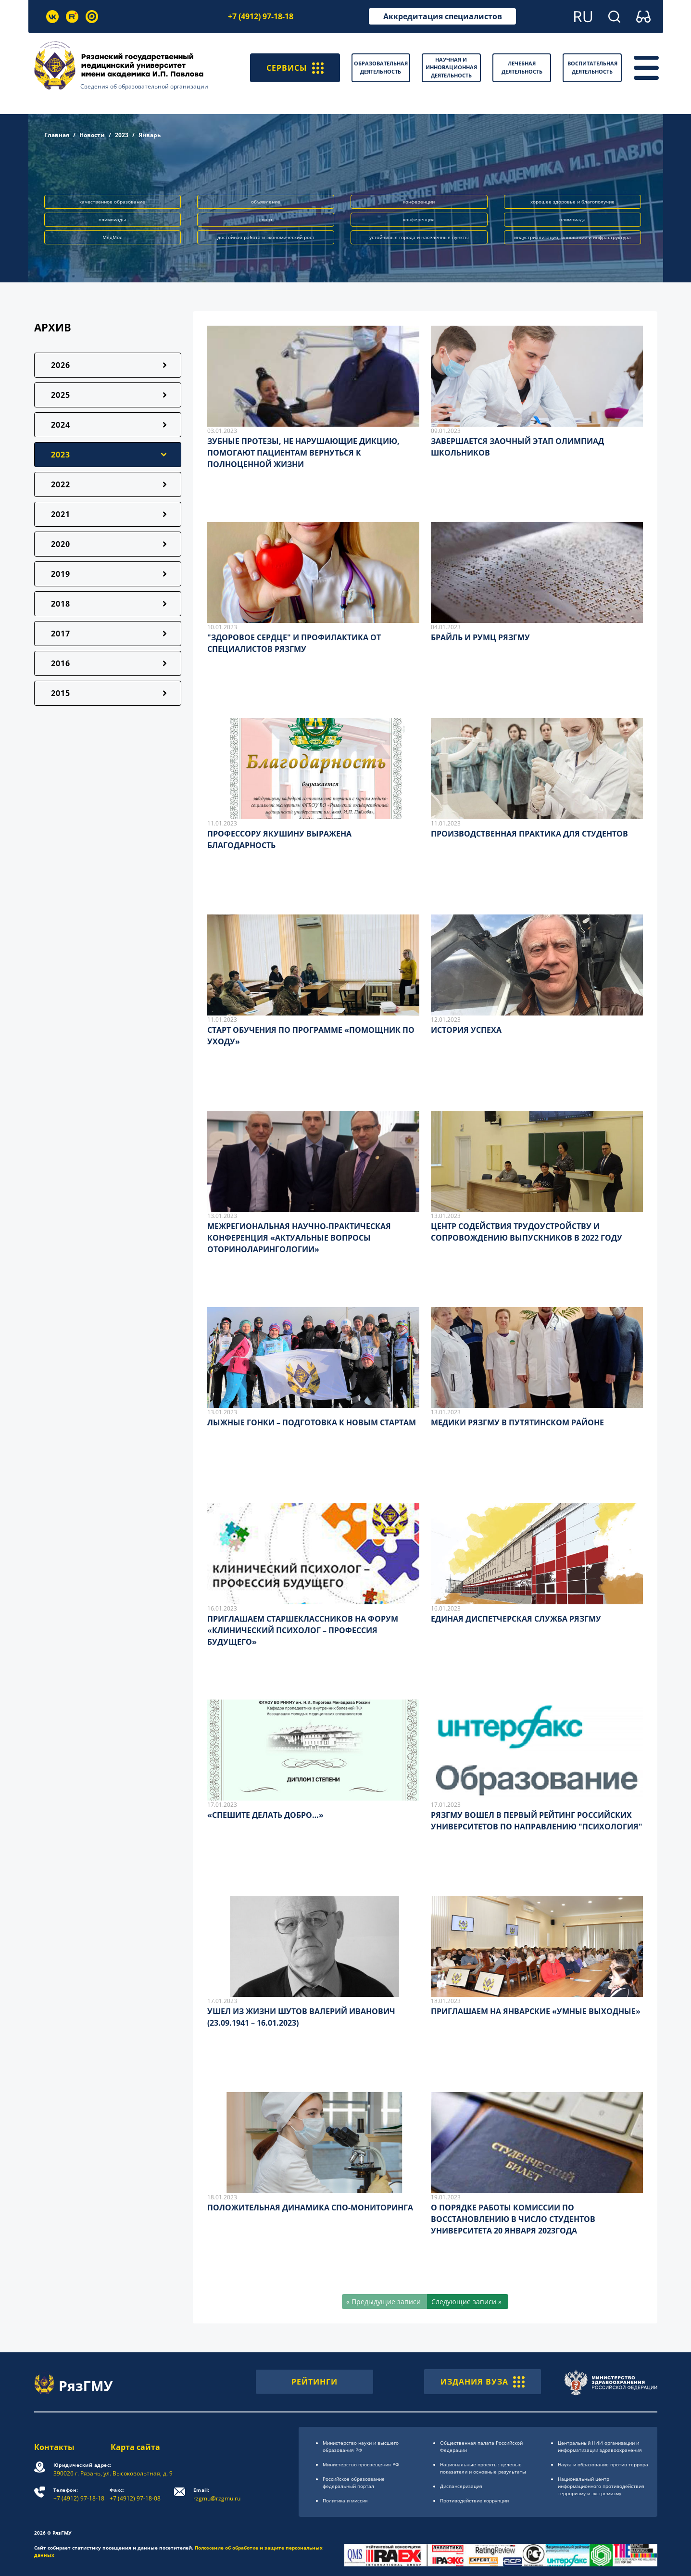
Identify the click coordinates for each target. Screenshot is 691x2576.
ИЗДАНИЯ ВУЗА (482, 2381)
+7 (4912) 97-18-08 (135, 2494)
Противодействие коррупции (474, 2500)
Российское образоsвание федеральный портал (354, 2482)
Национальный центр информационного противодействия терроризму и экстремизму (601, 2486)
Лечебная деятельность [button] (522, 67)
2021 (60, 514)
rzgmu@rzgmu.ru (216, 2494)
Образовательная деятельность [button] (381, 67)
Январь (149, 135)
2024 (60, 424)
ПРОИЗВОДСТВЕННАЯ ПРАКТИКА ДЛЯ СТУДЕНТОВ (529, 833)
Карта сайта (135, 2447)
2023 (121, 135)
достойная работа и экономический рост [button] (265, 237)
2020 (60, 544)
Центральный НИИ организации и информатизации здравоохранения (600, 2446)
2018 (60, 603)
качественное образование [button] (112, 201)
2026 (60, 365)
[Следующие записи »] (467, 2301)
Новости (92, 135)
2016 (60, 663)
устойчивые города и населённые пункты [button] (419, 237)
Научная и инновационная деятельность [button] (451, 67)
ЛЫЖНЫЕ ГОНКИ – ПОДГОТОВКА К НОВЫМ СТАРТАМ (311, 1422)
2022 (60, 484)
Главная (56, 135)
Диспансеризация (461, 2486)
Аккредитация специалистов (442, 16)
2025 (60, 395)
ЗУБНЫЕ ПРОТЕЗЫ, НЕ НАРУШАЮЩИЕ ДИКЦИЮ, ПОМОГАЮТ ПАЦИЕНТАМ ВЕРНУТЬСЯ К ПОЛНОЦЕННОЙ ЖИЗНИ (303, 453)
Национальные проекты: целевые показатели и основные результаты (483, 2468)
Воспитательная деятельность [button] (592, 67)
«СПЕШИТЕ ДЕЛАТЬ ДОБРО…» (265, 1815)
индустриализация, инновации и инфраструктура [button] (572, 237)
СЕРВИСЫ (295, 68)
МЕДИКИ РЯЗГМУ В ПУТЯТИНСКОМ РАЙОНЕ (517, 1422)
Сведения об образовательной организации (144, 86)
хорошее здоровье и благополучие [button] (572, 201)
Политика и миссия (345, 2500)
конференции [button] (419, 201)
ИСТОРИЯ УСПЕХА (466, 1030)
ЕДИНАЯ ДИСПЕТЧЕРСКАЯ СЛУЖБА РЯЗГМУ (516, 1618)
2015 (60, 693)
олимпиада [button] (572, 219)
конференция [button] (419, 219)
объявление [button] (265, 201)
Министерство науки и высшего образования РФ (361, 2446)
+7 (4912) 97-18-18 (260, 16)
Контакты (54, 2447)
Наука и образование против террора (603, 2464)
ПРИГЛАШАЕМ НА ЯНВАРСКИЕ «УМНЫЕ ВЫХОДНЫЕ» (536, 2011)
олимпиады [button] (112, 219)
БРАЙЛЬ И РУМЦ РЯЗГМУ (480, 637)
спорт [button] (266, 219)
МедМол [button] (112, 237)
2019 (60, 574)
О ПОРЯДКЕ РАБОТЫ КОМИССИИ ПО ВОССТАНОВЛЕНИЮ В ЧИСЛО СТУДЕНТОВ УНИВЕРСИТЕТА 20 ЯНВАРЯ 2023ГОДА (513, 2219)
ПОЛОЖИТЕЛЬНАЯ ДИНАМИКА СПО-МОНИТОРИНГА (310, 2207)
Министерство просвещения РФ (361, 2464)
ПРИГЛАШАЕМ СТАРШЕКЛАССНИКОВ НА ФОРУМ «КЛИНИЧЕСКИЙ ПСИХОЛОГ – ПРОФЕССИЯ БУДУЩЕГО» (302, 1630)
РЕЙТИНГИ (314, 2381)
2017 (60, 633)
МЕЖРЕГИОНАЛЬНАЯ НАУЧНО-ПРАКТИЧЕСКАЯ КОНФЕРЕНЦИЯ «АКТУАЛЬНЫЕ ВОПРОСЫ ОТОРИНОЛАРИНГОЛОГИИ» (299, 1238)
